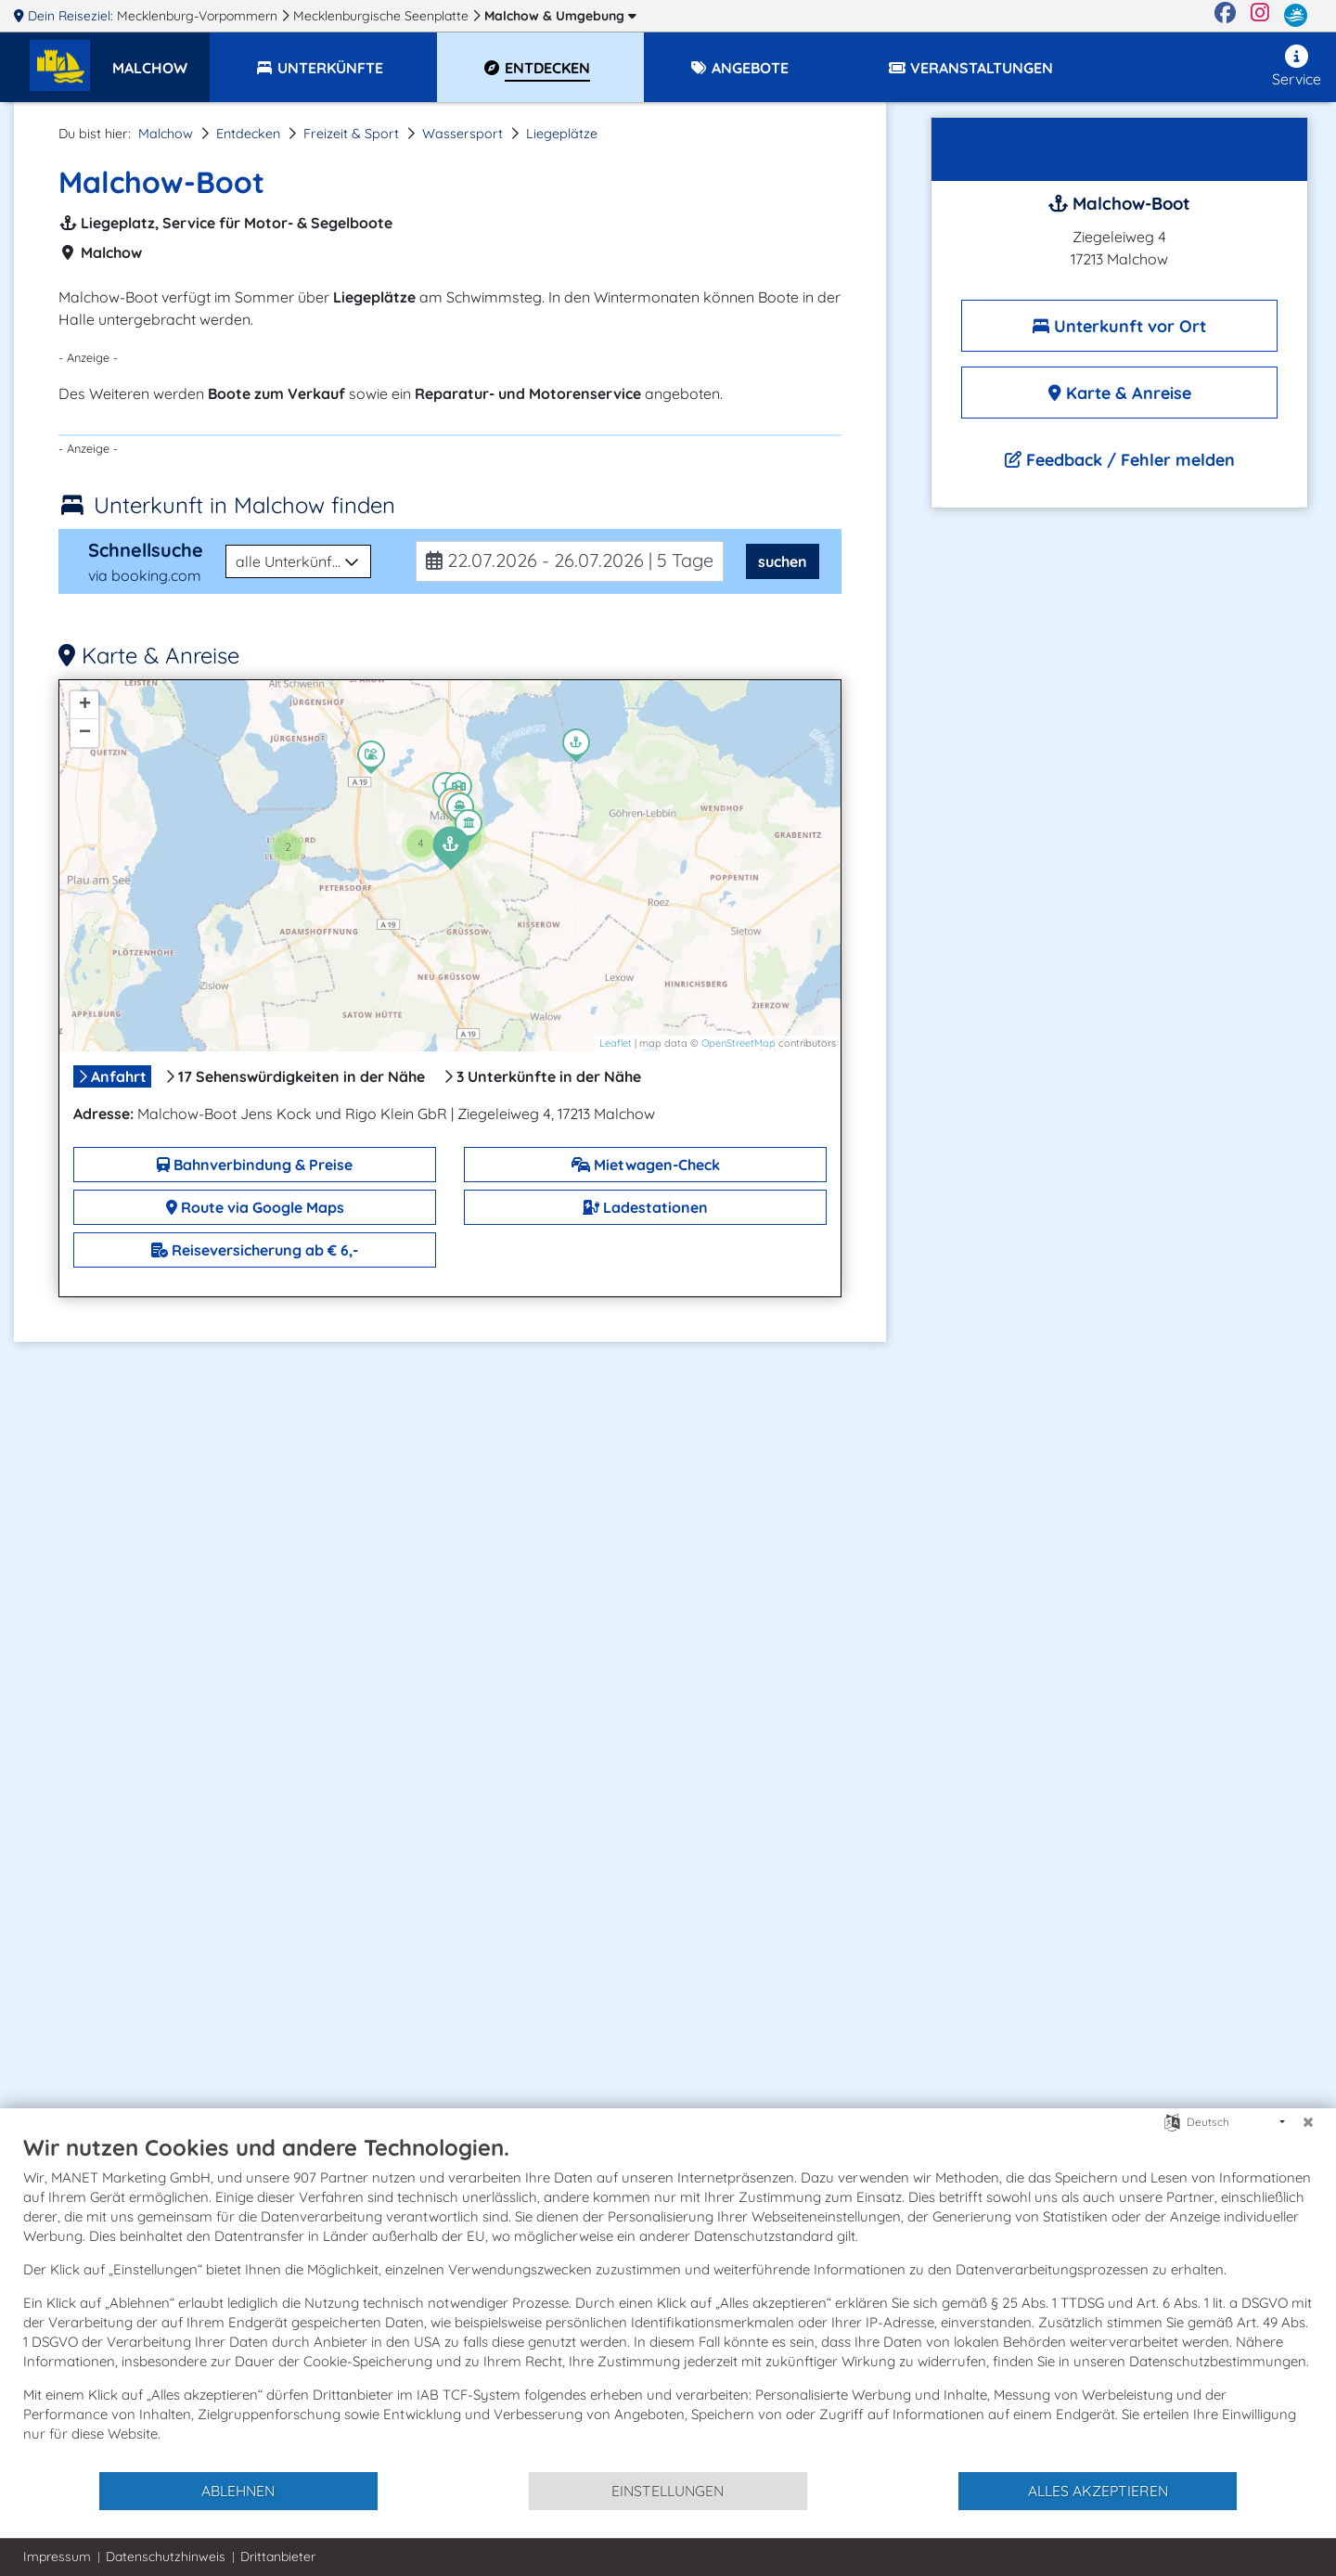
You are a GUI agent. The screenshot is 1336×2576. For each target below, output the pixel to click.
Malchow (560, 15)
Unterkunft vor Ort (1119, 326)
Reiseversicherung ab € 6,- (254, 1250)
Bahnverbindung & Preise (255, 1164)
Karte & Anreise (1119, 393)
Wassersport (462, 133)
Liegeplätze (561, 133)
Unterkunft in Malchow (244, 505)
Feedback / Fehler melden (1120, 459)
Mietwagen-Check (646, 1164)
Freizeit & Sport (351, 133)
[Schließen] (1308, 2122)
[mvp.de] (1295, 16)
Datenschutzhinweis (165, 2556)
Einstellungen (667, 2490)
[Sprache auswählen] (1172, 2121)
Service (1296, 66)
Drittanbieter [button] (277, 2556)
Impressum (57, 2556)
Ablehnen (238, 2490)
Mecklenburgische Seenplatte (382, 15)
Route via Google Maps (255, 1207)
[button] (161, 59)
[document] (668, 2301)
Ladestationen (645, 1207)
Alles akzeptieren (1098, 2490)
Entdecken (248, 133)
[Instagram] (1260, 16)
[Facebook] (1225, 16)
